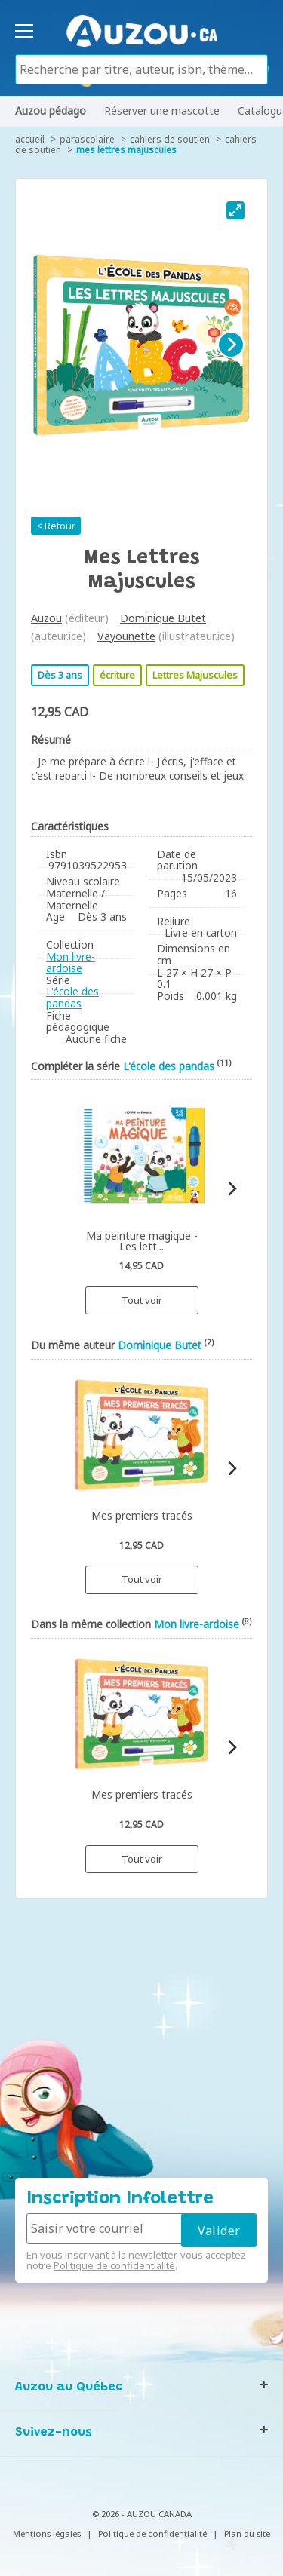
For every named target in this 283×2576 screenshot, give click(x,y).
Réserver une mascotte (162, 110)
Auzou (46, 618)
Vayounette (126, 636)
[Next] (231, 344)
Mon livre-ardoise (70, 962)
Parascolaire (87, 139)
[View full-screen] (235, 210)
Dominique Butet (163, 618)
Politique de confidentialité (114, 2265)
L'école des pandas (72, 997)
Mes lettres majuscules (126, 149)
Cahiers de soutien (170, 139)
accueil (30, 139)
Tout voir (142, 1300)
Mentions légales (47, 2533)
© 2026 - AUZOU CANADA (142, 2513)
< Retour (55, 525)
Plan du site (247, 2533)
